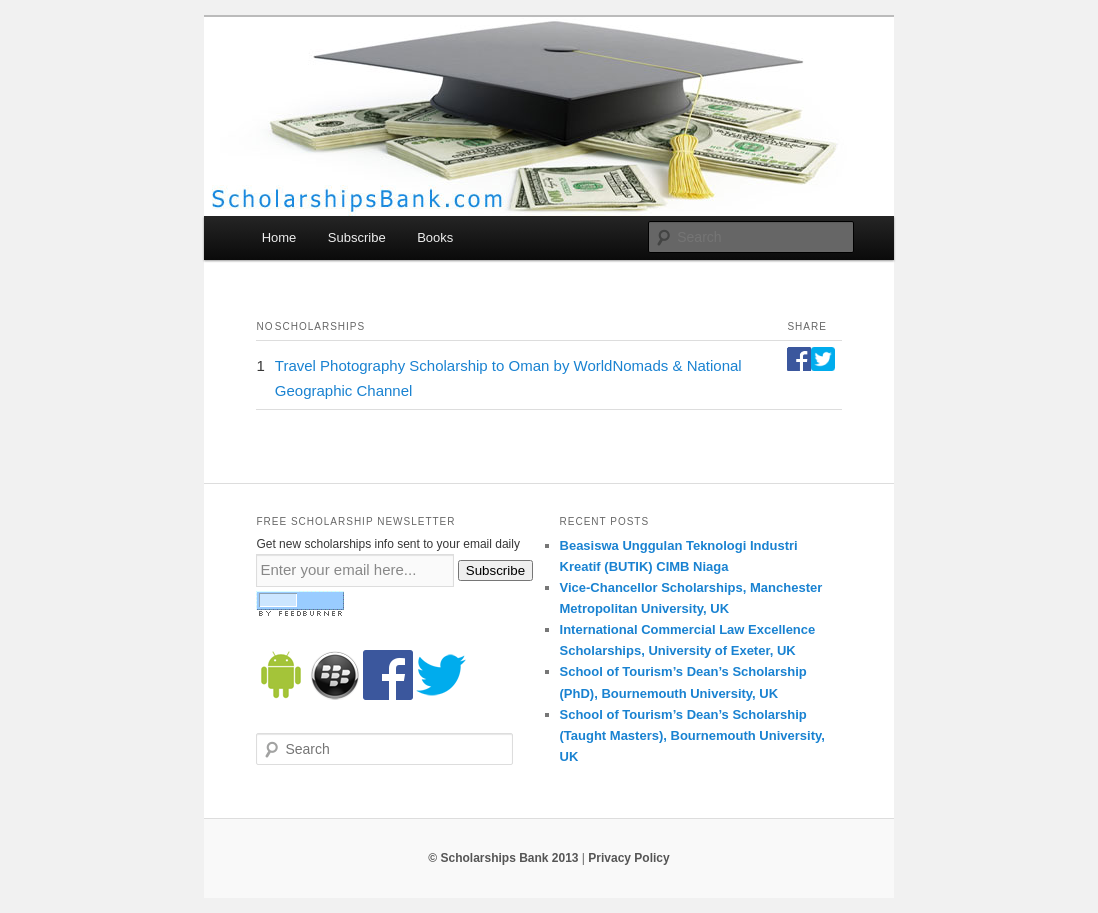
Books (435, 237)
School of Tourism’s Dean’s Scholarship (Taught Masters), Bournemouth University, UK (692, 735)
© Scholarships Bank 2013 (503, 858)
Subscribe (357, 237)
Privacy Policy (628, 858)
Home (279, 237)
